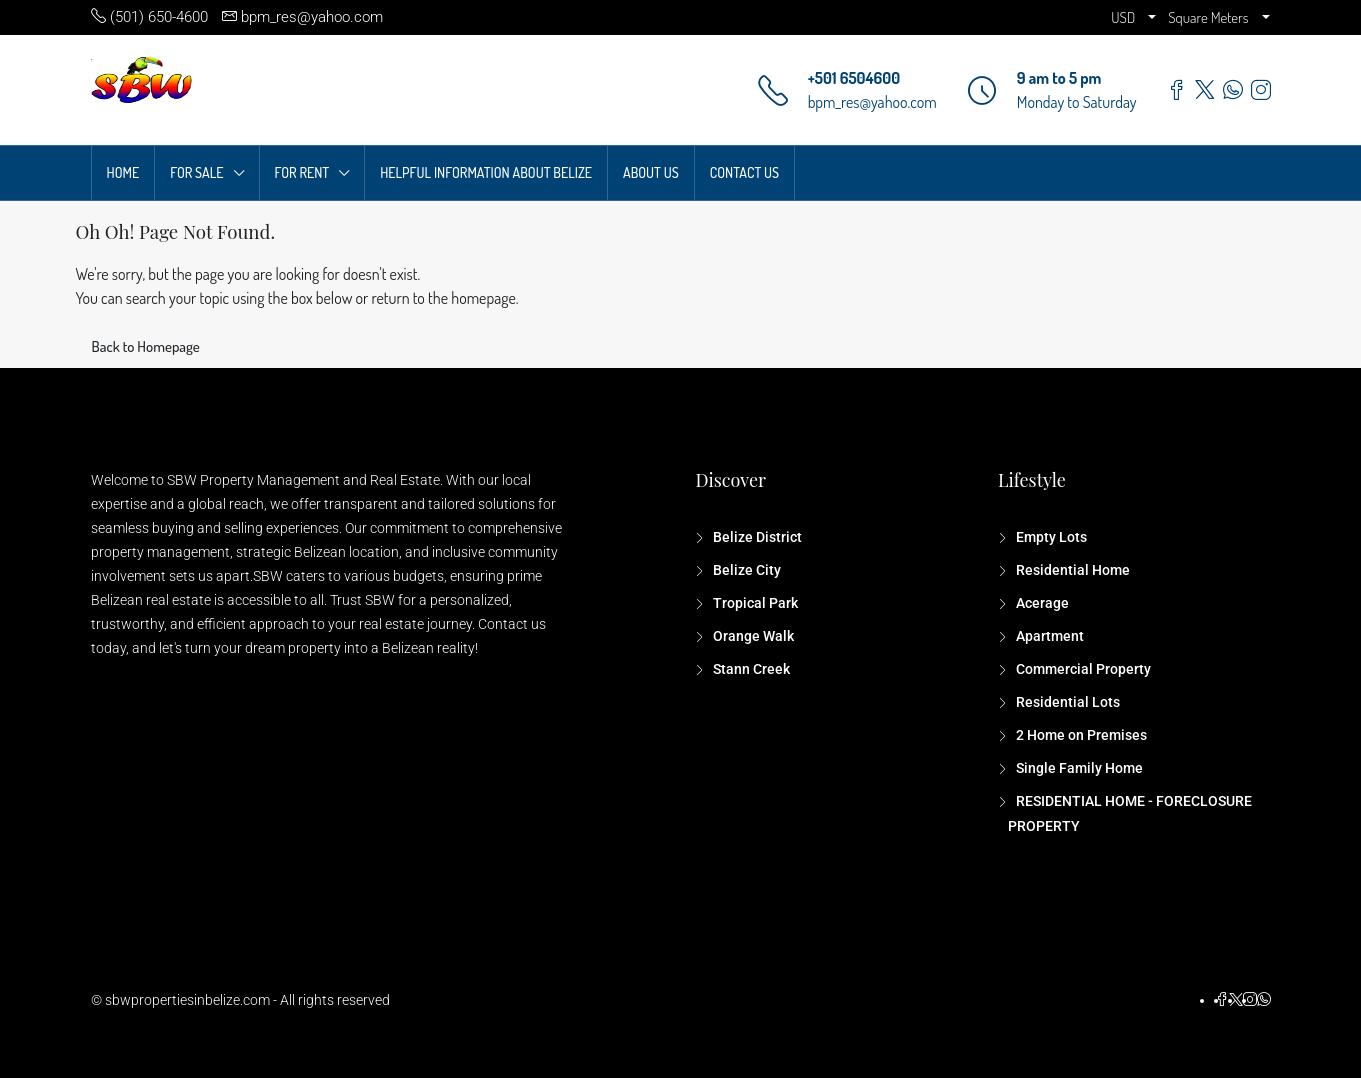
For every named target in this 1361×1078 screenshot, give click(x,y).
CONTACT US (744, 172)
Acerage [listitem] (1041, 603)
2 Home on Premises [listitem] (1080, 735)
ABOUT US (651, 172)
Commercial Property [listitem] (1082, 669)
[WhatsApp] (1264, 1000)
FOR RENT (302, 172)
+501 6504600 (854, 78)
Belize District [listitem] (756, 537)
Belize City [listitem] (745, 570)
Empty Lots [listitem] (1050, 537)
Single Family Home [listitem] (1078, 768)
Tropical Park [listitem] (754, 603)
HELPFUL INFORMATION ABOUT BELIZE (486, 172)
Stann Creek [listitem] (750, 669)
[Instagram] (1250, 1000)
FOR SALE (196, 172)
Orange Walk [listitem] (752, 636)
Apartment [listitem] (1048, 636)
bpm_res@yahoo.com (872, 102)
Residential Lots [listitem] (1066, 702)
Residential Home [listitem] (1071, 570)
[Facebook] (1222, 1000)
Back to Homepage (146, 346)
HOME (123, 172)
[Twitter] (1236, 1000)
